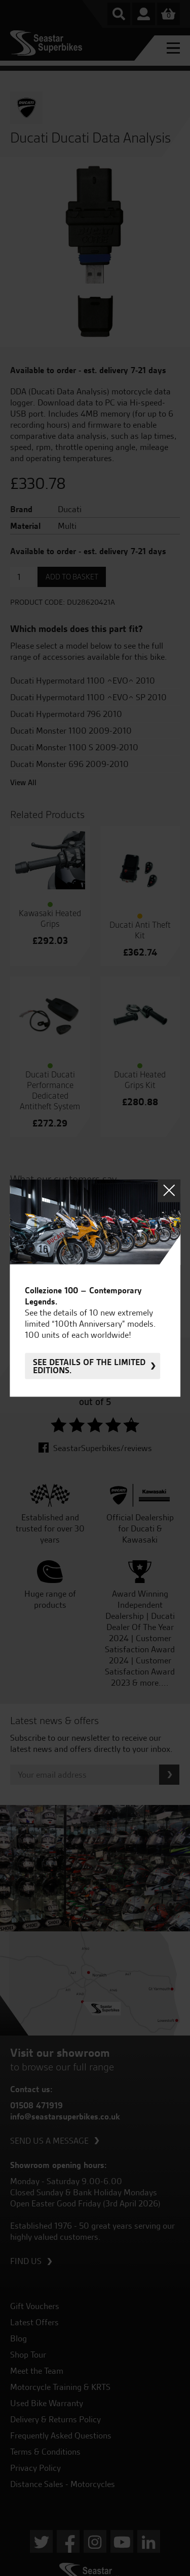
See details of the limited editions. (89, 1366)
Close (169, 1190)
